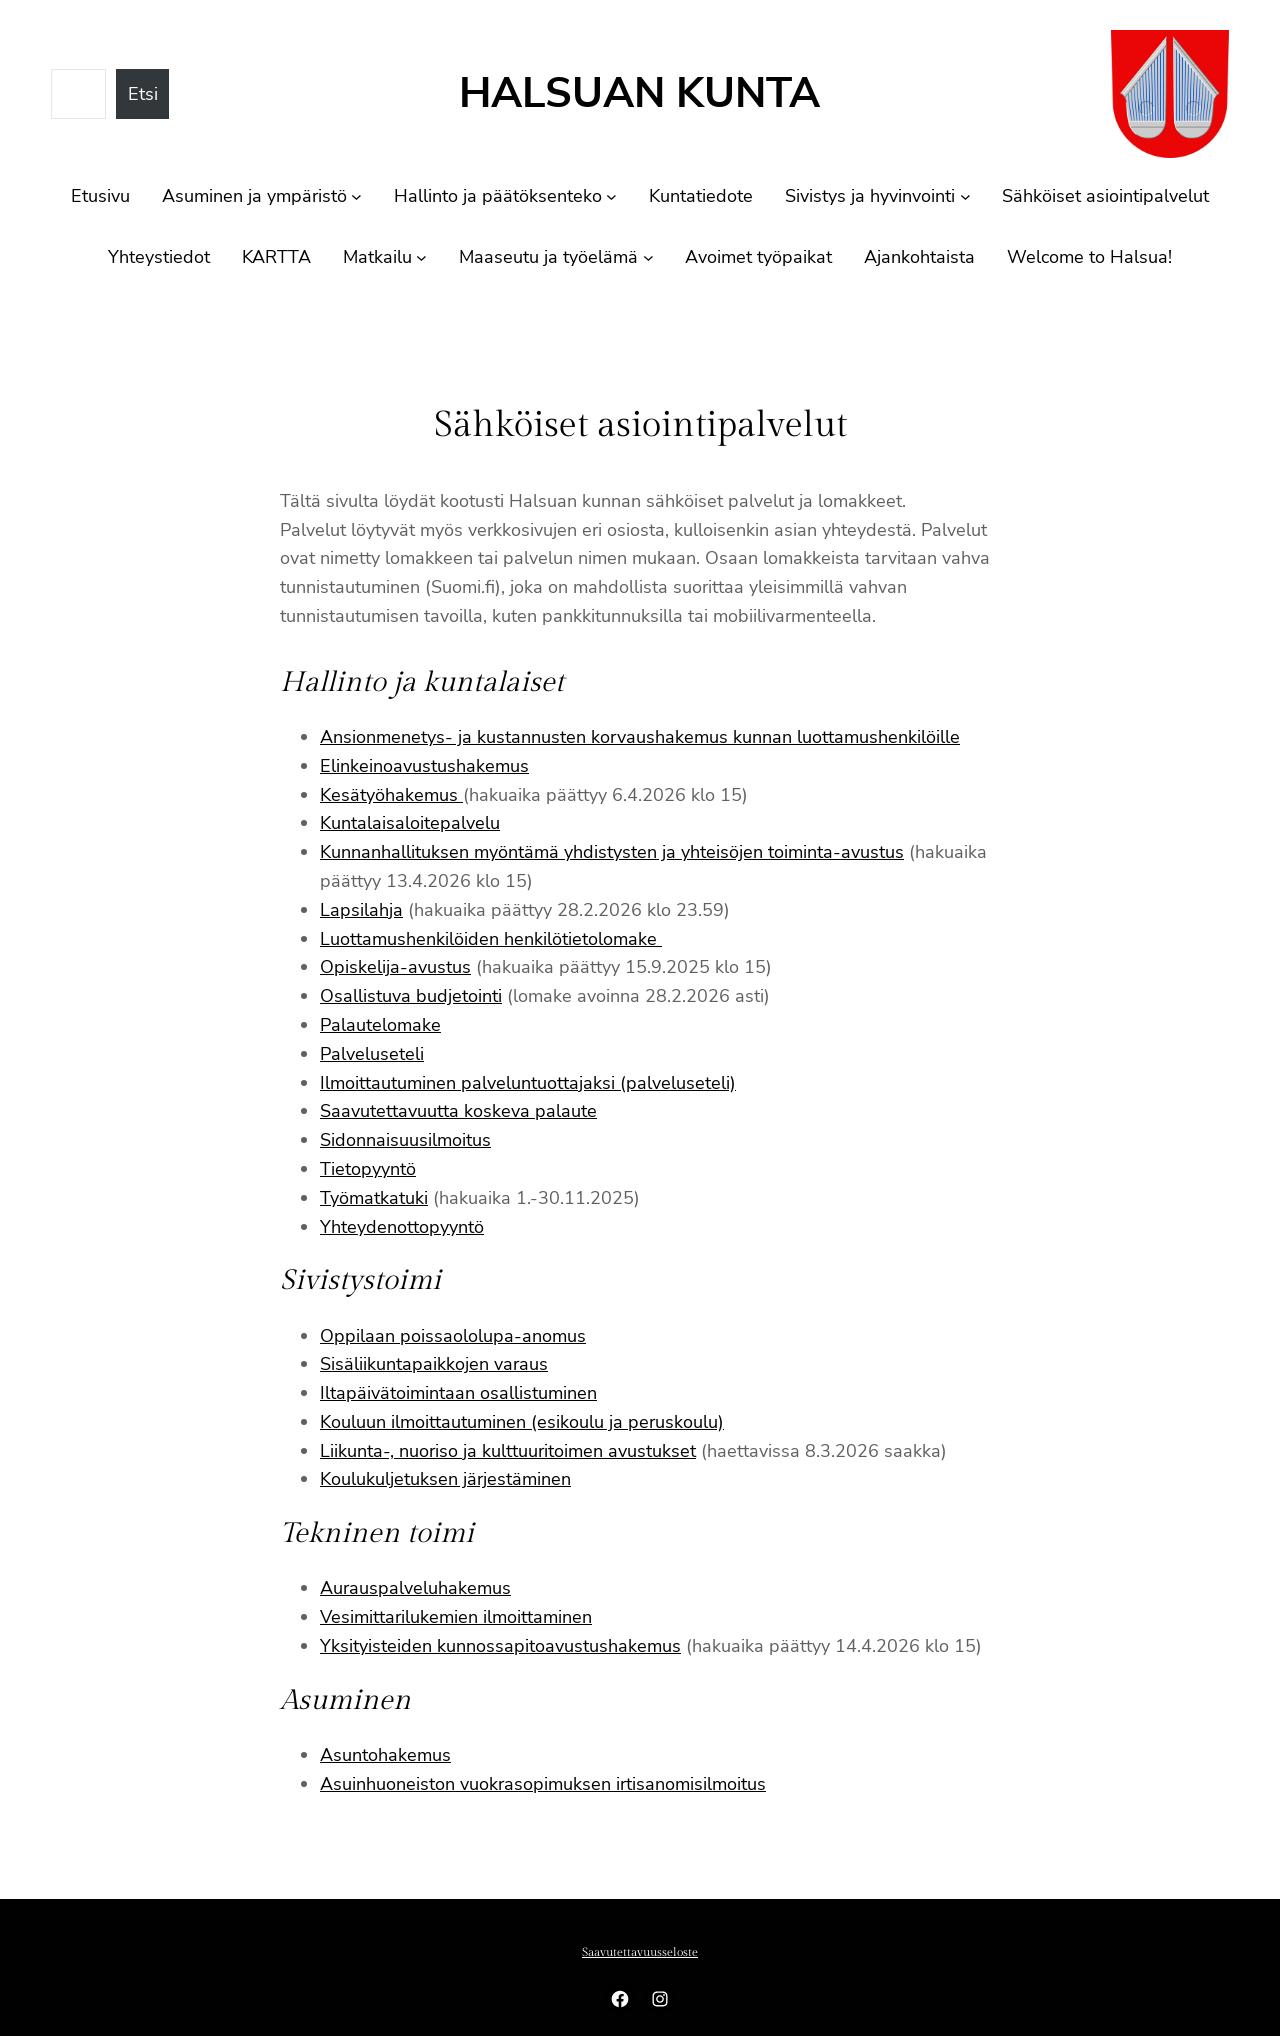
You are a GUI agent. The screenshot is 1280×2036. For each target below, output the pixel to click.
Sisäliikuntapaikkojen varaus (434, 1364)
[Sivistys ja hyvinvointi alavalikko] (965, 196)
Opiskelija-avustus (395, 967)
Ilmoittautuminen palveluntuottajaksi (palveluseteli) (528, 1083)
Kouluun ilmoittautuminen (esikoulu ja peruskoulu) (522, 1422)
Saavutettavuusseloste (640, 1952)
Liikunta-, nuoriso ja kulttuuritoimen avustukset (508, 1451)
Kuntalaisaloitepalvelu (410, 823)
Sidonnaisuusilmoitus (405, 1140)
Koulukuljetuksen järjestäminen (445, 1479)
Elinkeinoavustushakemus (424, 766)
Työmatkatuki (374, 1198)
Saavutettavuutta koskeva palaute (458, 1111)
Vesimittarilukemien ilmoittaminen (456, 1617)
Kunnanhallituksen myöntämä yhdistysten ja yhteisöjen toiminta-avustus (612, 852)
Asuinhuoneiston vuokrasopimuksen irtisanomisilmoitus (543, 1784)
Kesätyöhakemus (391, 795)
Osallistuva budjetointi (411, 996)
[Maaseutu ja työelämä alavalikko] (648, 257)
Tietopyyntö (368, 1169)
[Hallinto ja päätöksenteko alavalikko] (611, 196)
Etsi (143, 94)
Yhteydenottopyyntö (402, 1227)
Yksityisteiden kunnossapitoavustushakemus (500, 1646)
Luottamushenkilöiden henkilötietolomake (491, 939)
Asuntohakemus (385, 1755)
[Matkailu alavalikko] (421, 257)
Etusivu (100, 196)
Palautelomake (380, 1025)
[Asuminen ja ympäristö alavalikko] (356, 196)
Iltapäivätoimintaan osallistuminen (458, 1393)
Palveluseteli (372, 1054)
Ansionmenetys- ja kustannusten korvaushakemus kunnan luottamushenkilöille (640, 737)
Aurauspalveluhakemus (415, 1588)
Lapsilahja (361, 910)
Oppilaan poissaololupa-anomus (453, 1336)
